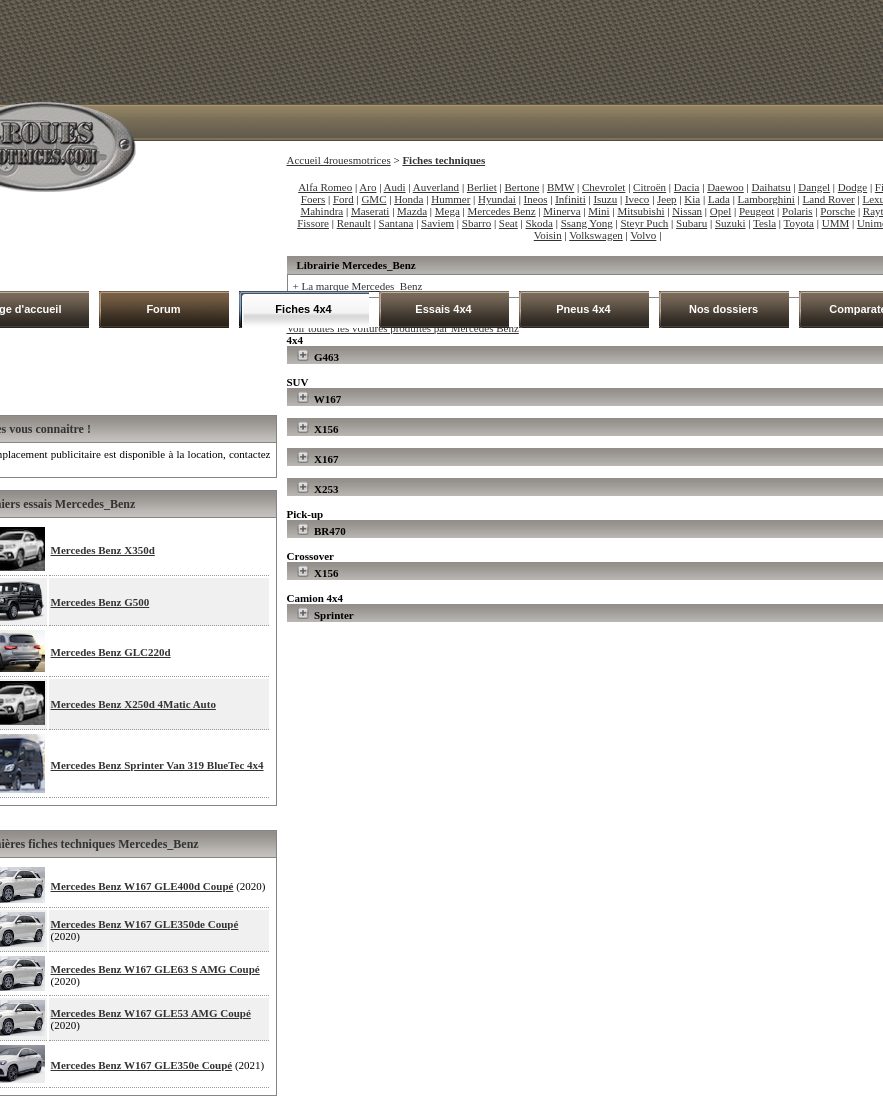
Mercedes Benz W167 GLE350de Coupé (145, 924)
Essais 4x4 (443, 309)
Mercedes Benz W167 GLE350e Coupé (142, 1065)
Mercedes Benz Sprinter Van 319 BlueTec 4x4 (157, 765)
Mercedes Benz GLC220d (111, 652)
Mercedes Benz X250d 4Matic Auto (133, 704)
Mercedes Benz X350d (103, 550)
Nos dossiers (723, 309)
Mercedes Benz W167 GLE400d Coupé (142, 886)
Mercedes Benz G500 (100, 602)
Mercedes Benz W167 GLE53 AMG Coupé (151, 1013)
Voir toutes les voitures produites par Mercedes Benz (403, 328)
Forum (163, 309)
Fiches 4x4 (303, 309)
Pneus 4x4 (583, 309)
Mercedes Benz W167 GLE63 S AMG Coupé (155, 969)
